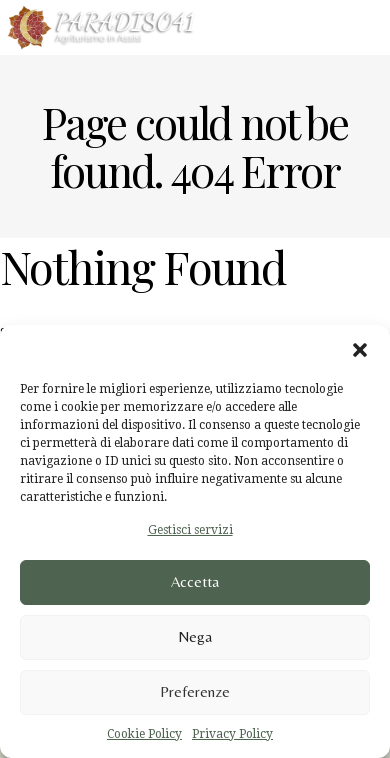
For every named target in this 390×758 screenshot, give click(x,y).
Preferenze (195, 691)
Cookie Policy (144, 734)
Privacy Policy (232, 734)
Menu (352, 26)
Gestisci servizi (190, 530)
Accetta (195, 581)
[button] (360, 350)
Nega (195, 636)
